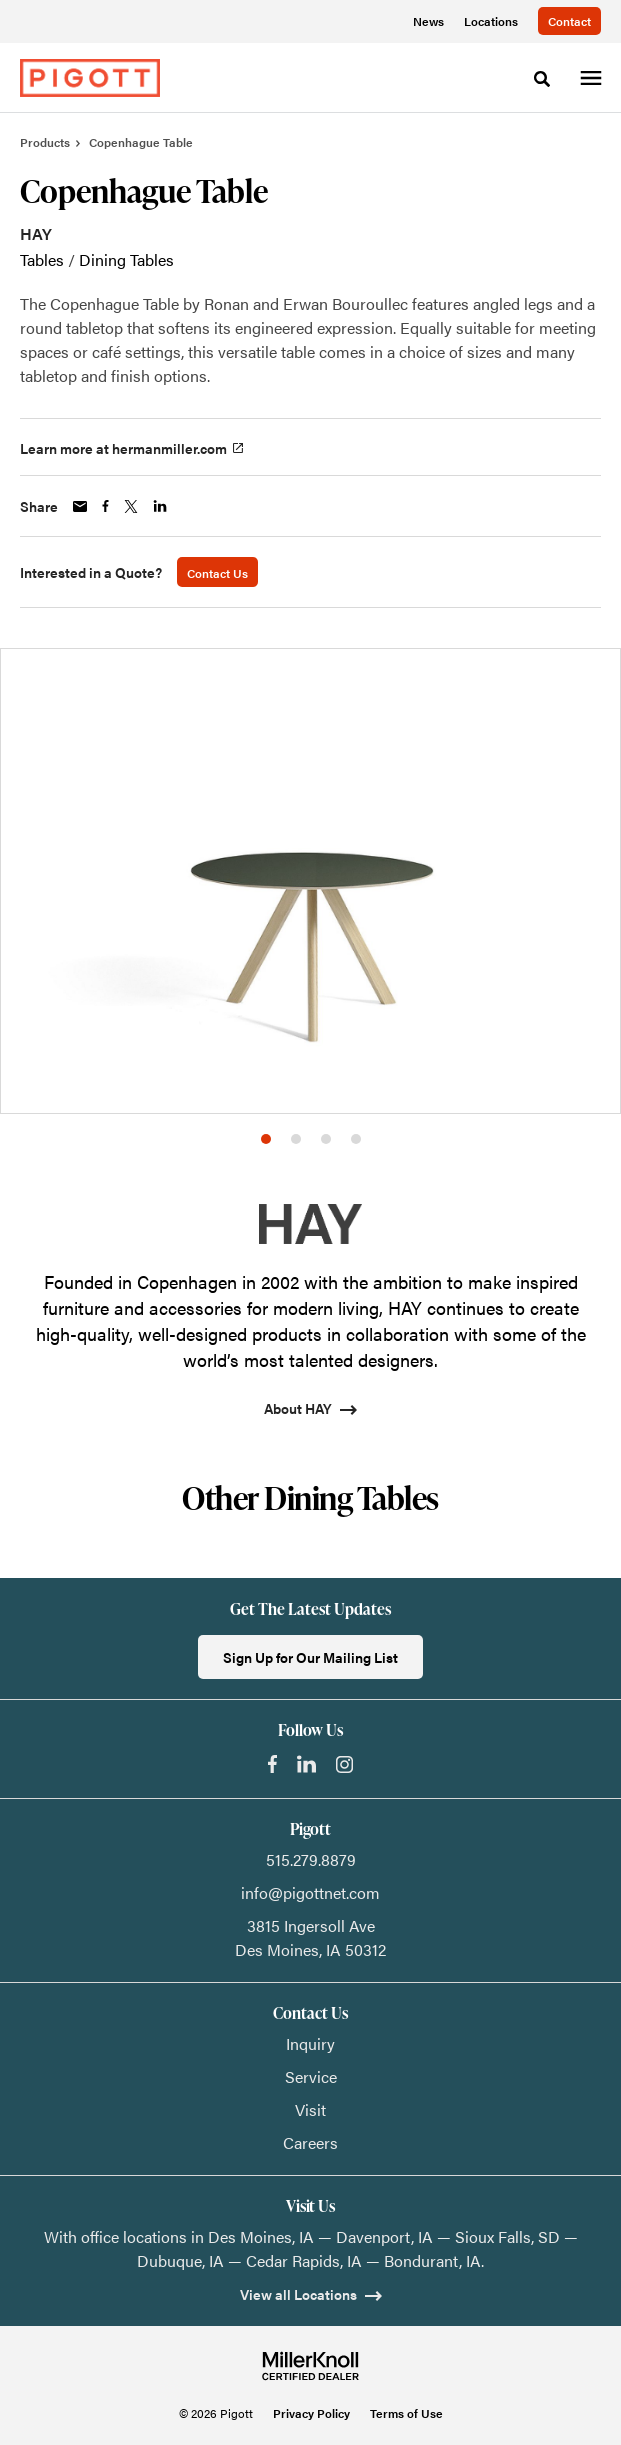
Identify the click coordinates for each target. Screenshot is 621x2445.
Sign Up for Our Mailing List (310, 1657)
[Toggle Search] (542, 79)
